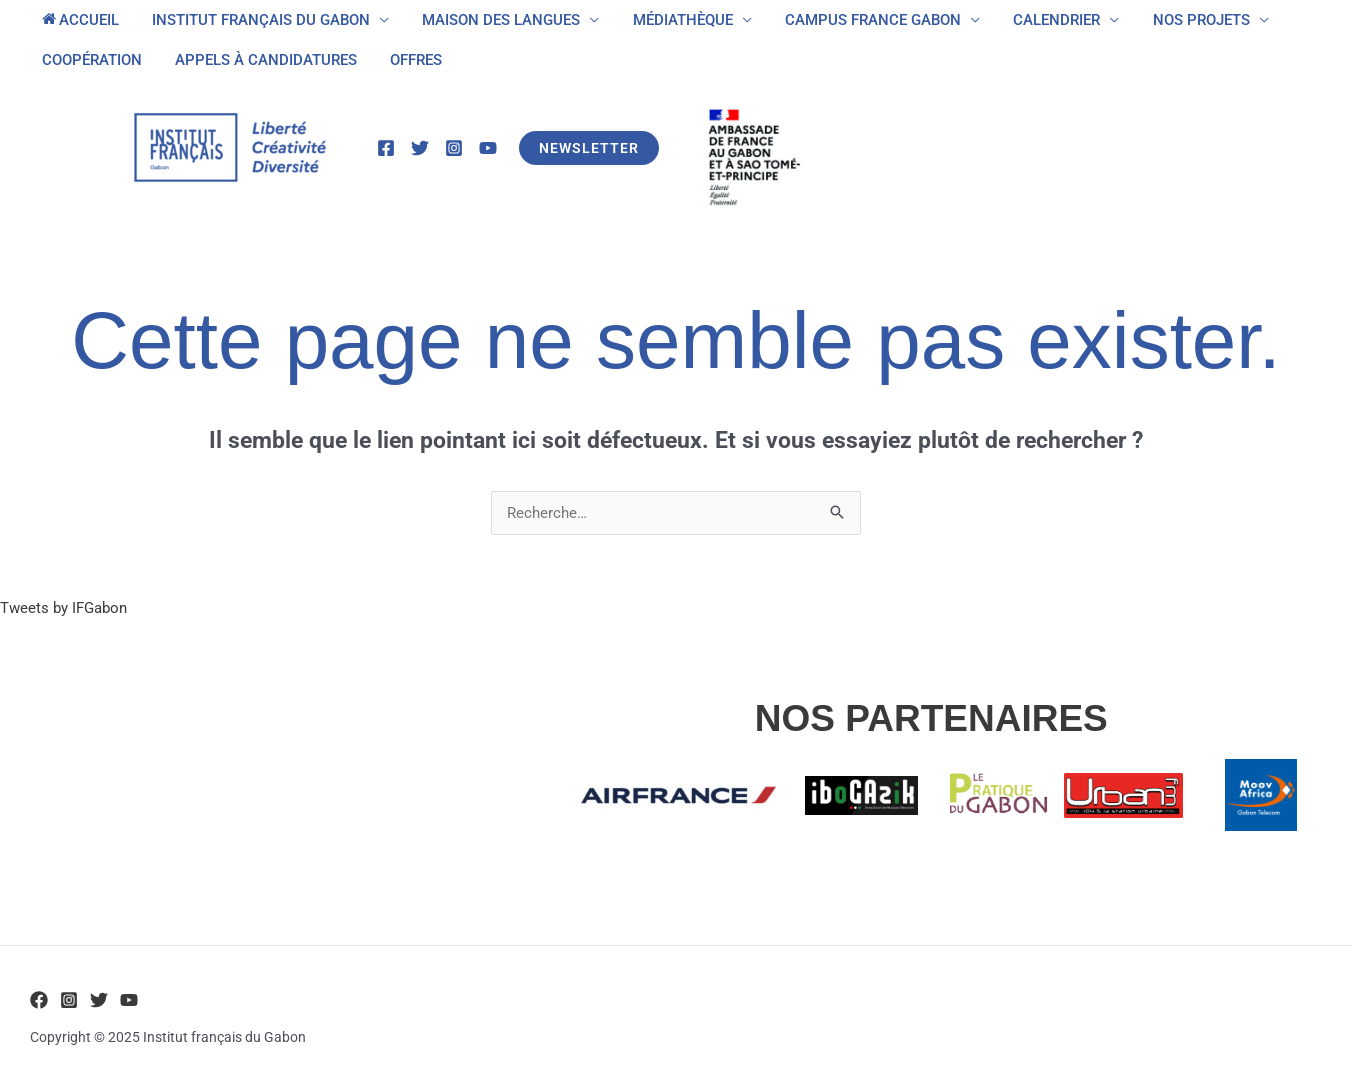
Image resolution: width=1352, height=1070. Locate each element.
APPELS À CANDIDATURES (261, 60)
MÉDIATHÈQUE (671, 20)
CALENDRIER (1038, 20)
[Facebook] (386, 148)
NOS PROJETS (1179, 20)
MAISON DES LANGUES (493, 20)
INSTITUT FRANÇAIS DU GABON (256, 20)
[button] (589, 148)
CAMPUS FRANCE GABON (858, 20)
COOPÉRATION (90, 60)
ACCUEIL (78, 20)
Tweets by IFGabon (63, 608)
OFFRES (408, 60)
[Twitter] (420, 148)
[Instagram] (454, 148)
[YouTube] (488, 148)
